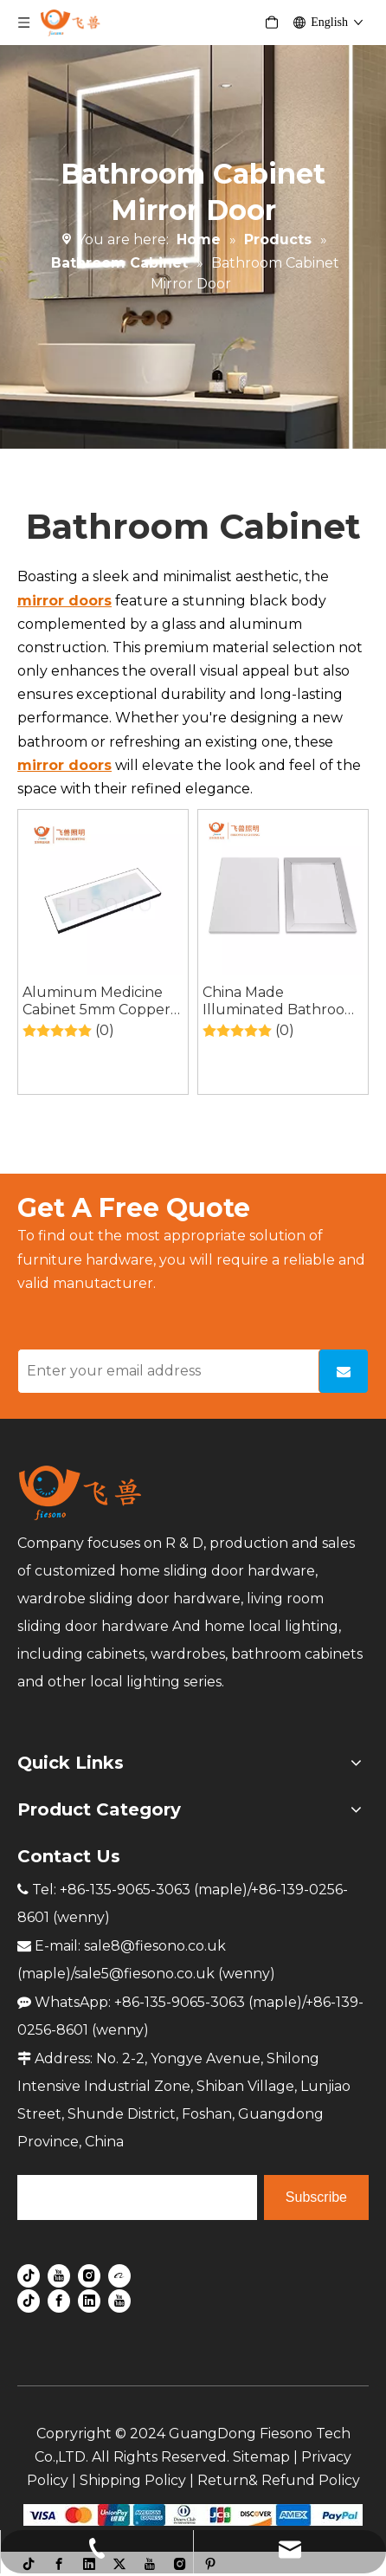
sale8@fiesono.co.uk (155, 1946)
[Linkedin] (89, 2300)
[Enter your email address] (164, 1371)
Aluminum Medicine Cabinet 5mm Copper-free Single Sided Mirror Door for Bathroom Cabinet (99, 1001)
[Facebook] (59, 2300)
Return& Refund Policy (278, 2480)
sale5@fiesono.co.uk (144, 1973)
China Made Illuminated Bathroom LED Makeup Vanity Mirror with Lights (280, 1001)
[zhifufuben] (193, 2513)
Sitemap (261, 2457)
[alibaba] (119, 2275)
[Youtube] (59, 2275)
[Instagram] (89, 2275)
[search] (137, 2197)
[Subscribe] (343, 1371)
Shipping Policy (133, 2480)
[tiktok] (28, 2275)
